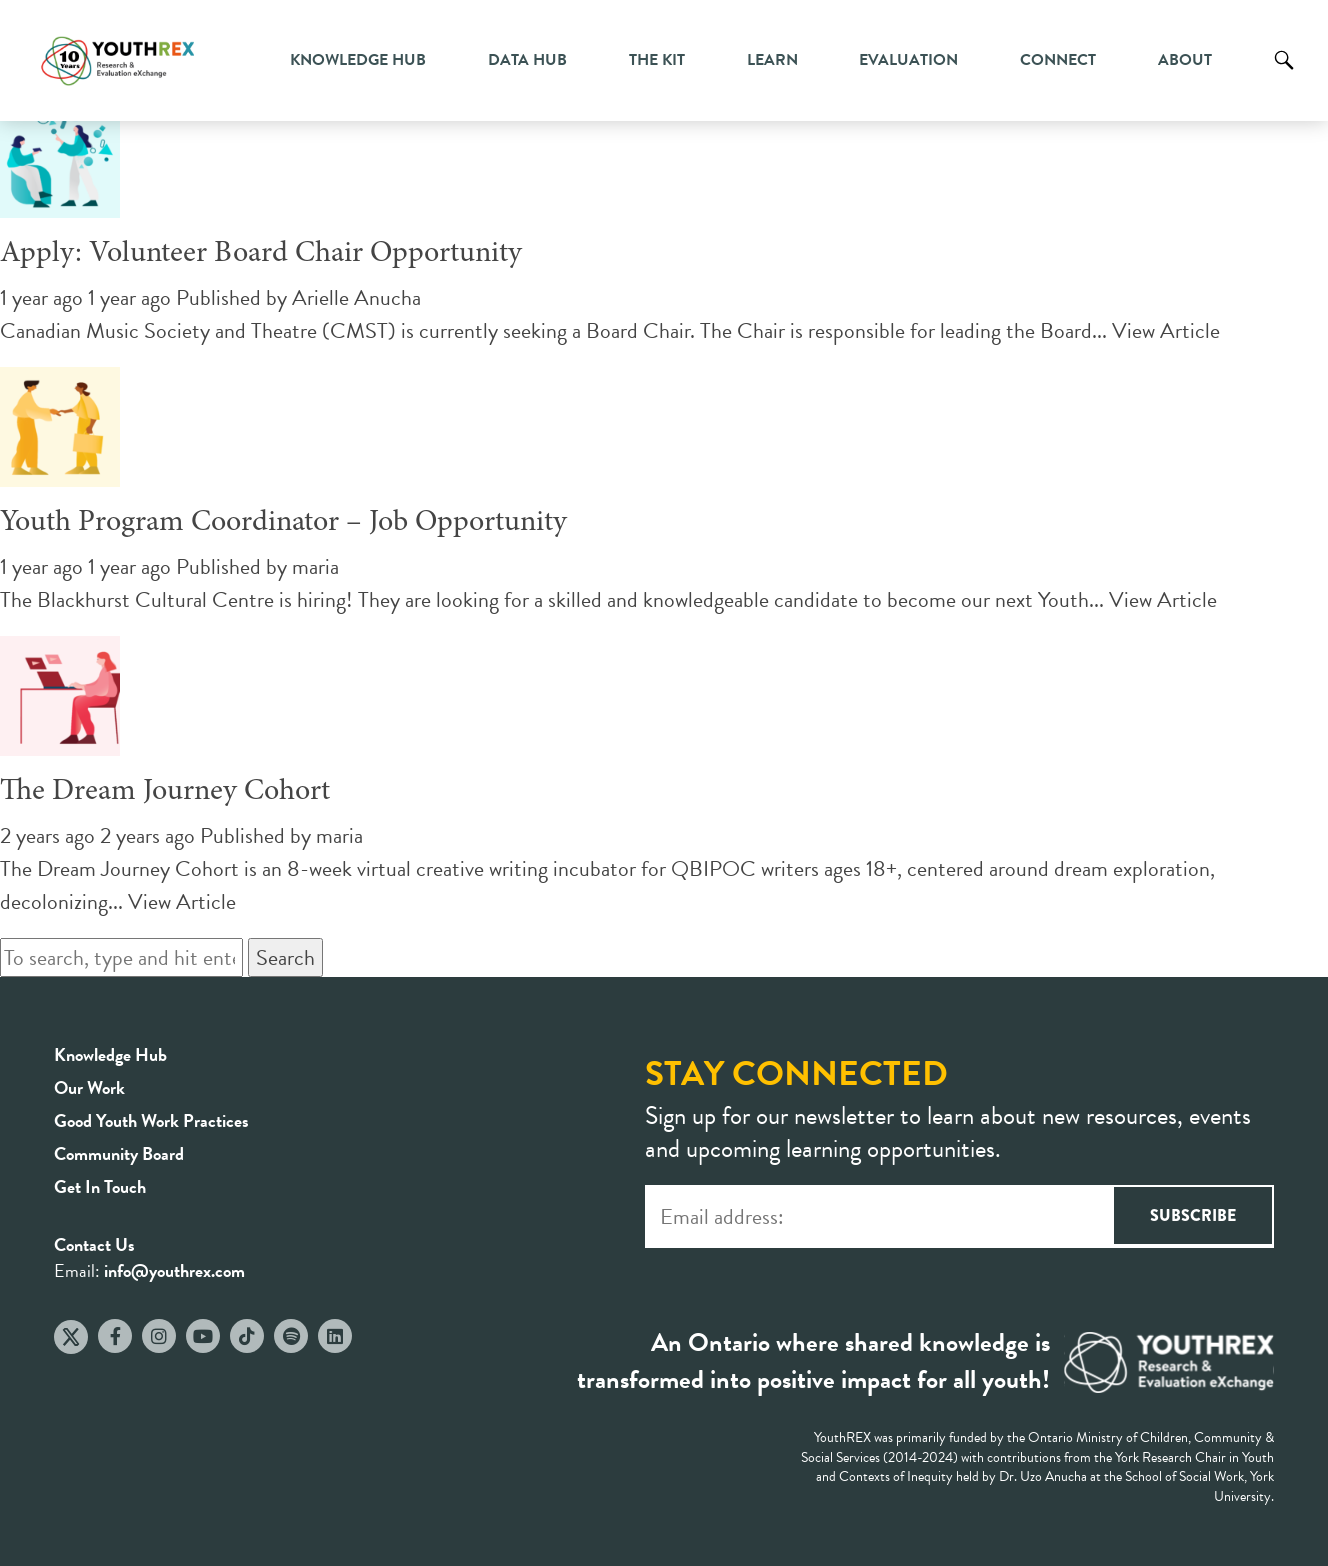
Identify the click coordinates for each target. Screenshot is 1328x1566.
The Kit (657, 60)
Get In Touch (100, 1186)
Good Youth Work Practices (151, 1120)
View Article (1166, 330)
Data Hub (527, 60)
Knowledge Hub (358, 60)
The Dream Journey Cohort (165, 792)
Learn (772, 60)
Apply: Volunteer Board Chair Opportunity (261, 254)
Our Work (89, 1087)
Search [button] (285, 957)
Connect (1058, 60)
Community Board (119, 1153)
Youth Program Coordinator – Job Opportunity (283, 523)
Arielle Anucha (356, 297)
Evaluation (908, 60)
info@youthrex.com (174, 1270)
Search (1284, 75)
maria (315, 566)
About (1185, 60)
